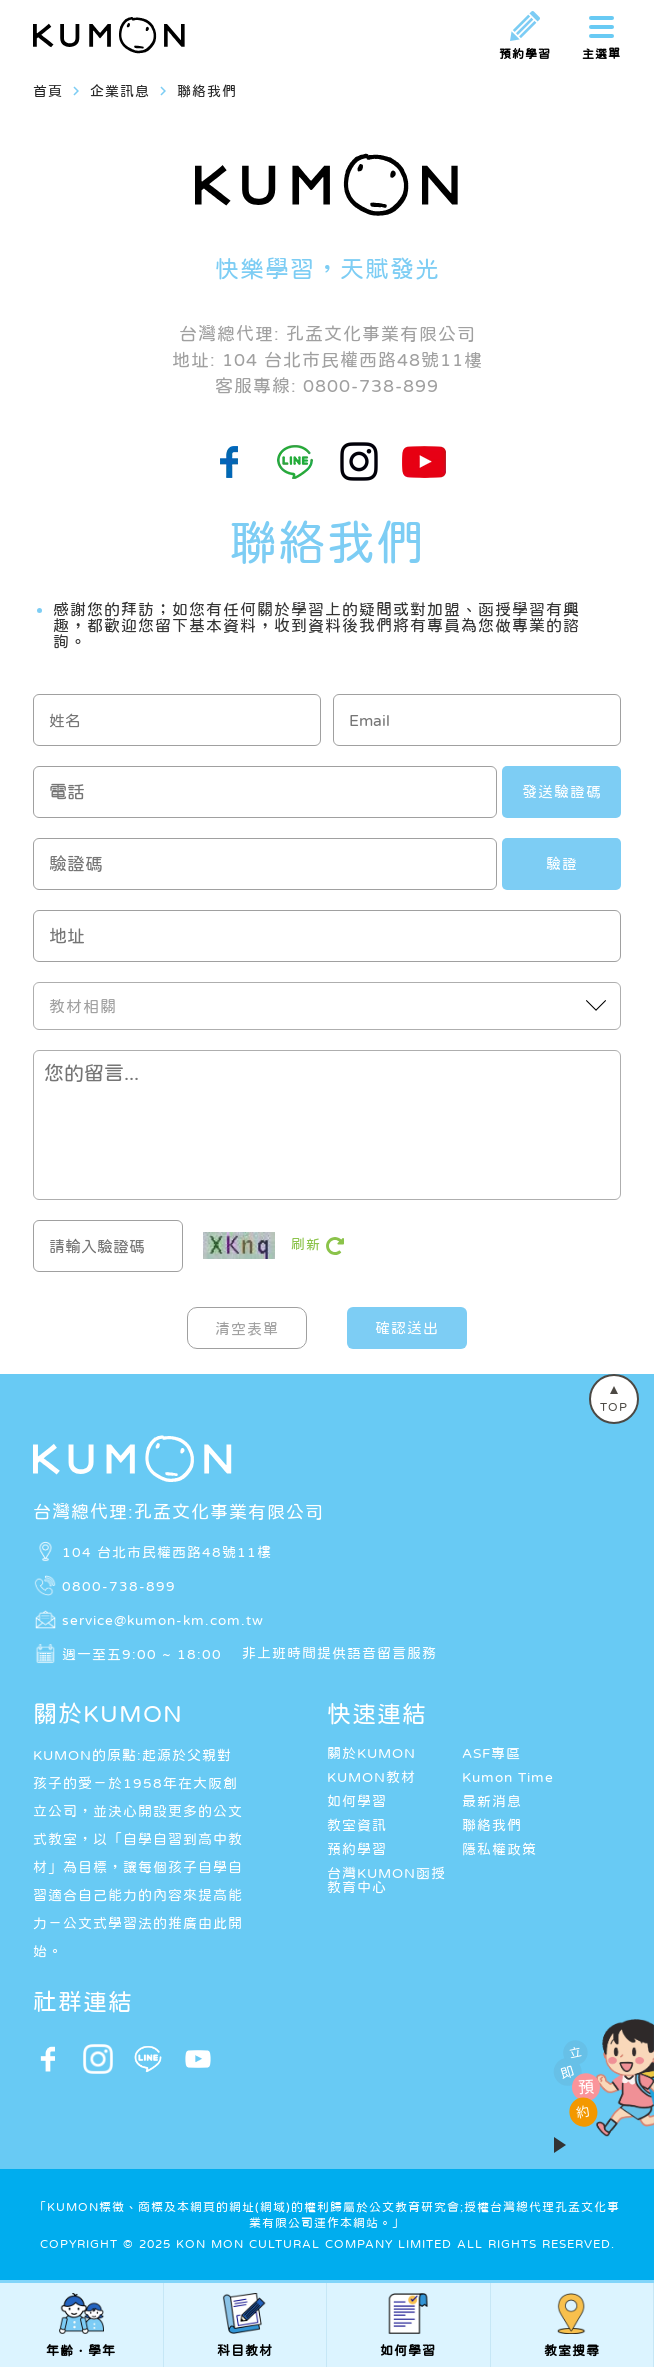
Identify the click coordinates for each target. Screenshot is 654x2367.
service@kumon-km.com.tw (163, 1620)
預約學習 (357, 1849)
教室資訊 (357, 1825)
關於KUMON (371, 1753)
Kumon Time (508, 1777)
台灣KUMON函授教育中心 (386, 1880)
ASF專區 (491, 1753)
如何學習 (357, 1801)
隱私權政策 (499, 1849)
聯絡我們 (492, 1825)
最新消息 (492, 1801)
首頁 (48, 91)
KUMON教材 (371, 1777)
